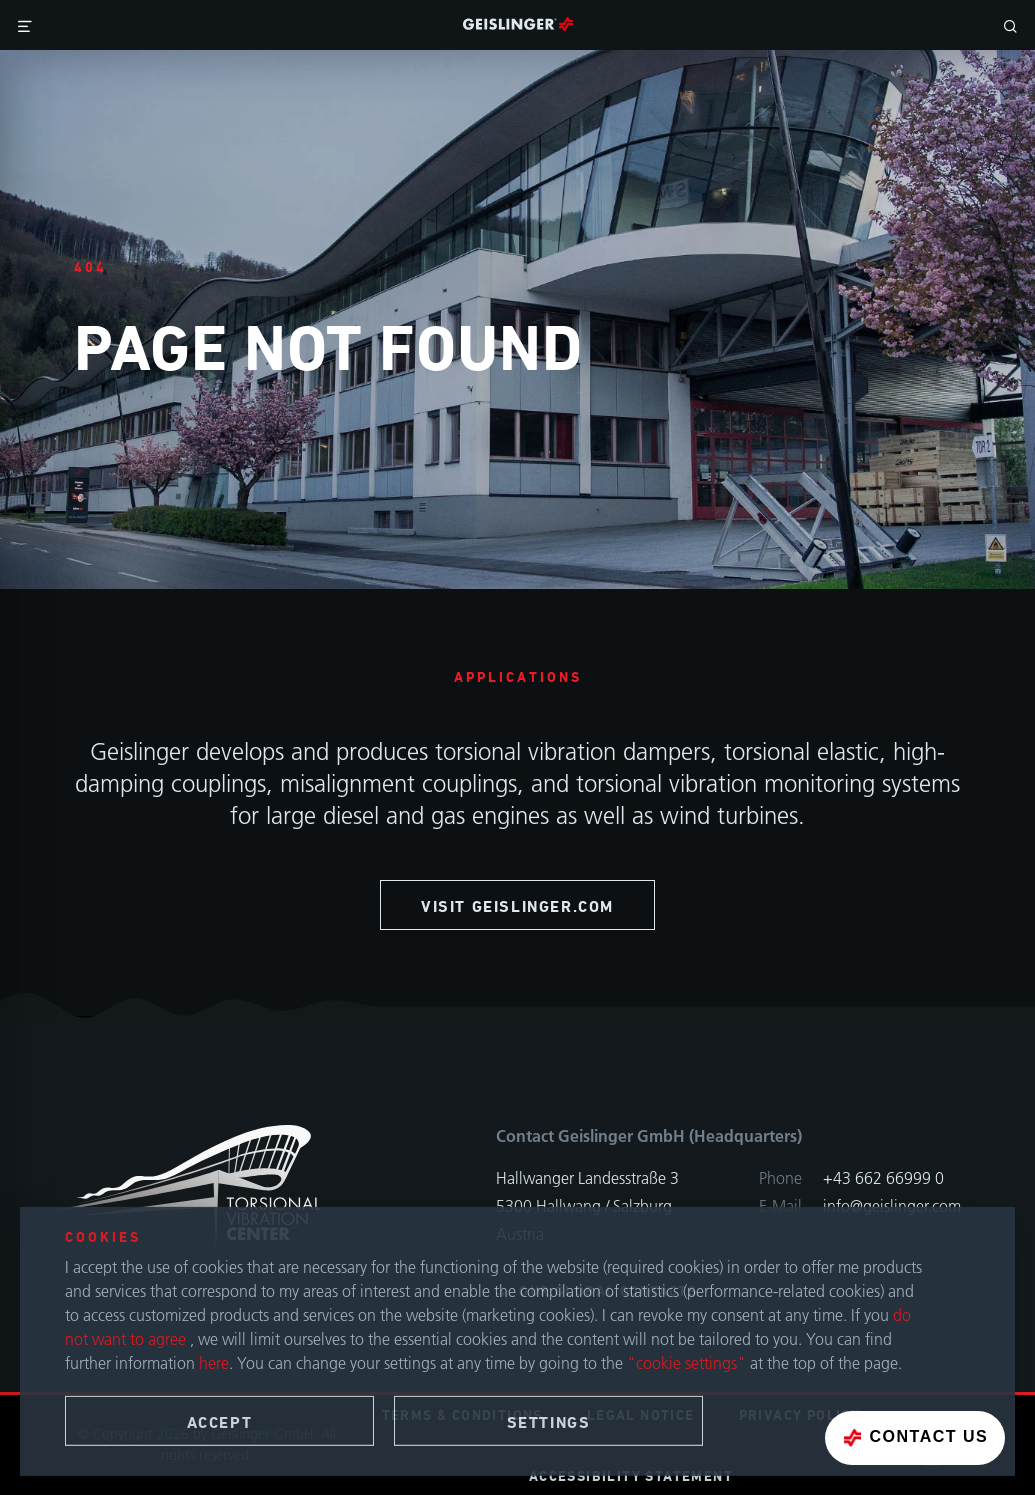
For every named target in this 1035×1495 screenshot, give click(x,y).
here (214, 1364)
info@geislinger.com (892, 1206)
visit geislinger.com (517, 906)
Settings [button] (549, 1423)
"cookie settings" (686, 1364)
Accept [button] (220, 1423)
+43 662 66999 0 (883, 1178)
